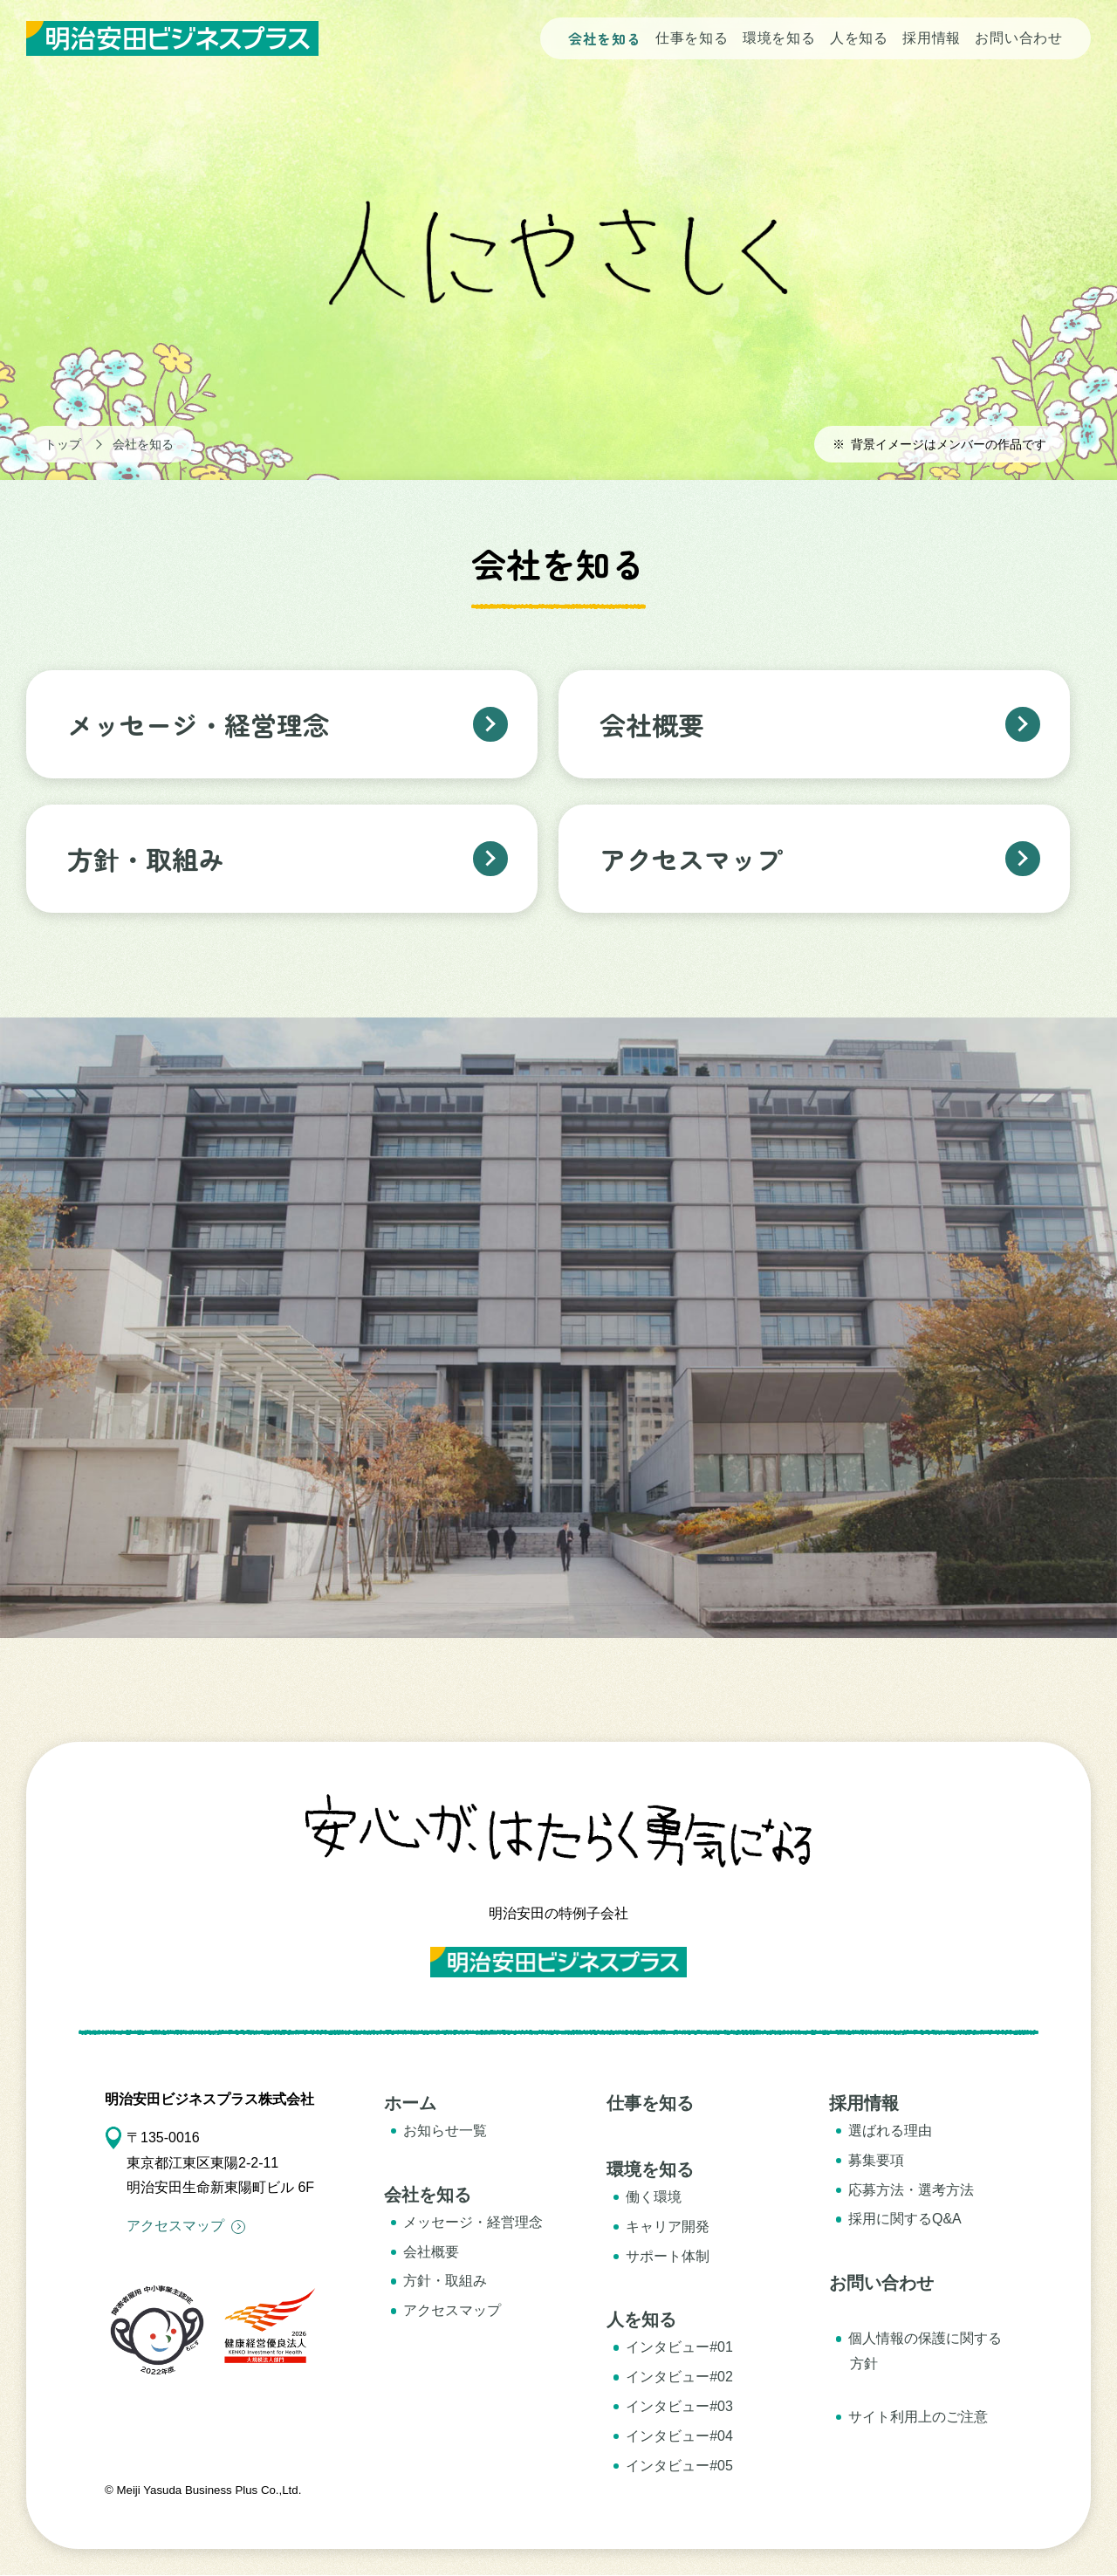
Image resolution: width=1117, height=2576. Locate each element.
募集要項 (876, 2160)
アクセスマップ (186, 2225)
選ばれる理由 (890, 2130)
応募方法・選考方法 (911, 2189)
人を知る (859, 38)
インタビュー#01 (679, 2347)
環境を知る (779, 38)
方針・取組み (445, 2280)
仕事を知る (692, 38)
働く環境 (654, 2196)
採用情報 (931, 38)
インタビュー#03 (679, 2406)
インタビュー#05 (679, 2465)
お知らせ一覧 (445, 2130)
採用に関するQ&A (905, 2218)
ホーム (410, 2103)
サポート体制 (667, 2256)
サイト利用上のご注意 (918, 2416)
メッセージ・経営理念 (473, 2222)
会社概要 (431, 2251)
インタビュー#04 (679, 2436)
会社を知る (604, 38)
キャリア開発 (667, 2226)
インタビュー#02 (679, 2376)
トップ (63, 444)
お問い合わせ (1019, 38)
